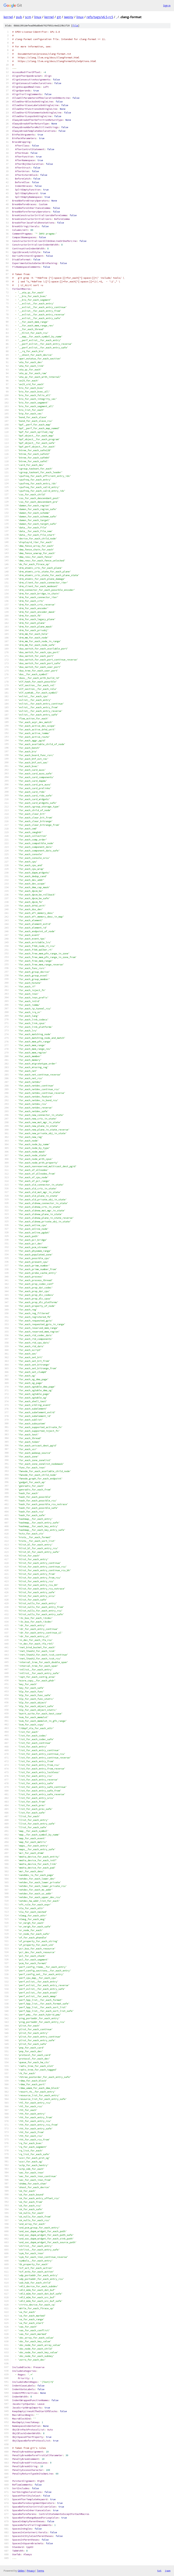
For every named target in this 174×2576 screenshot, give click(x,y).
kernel (8, 17)
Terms (40, 2570)
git (59, 17)
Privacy (31, 2570)
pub (19, 17)
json (167, 2570)
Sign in (166, 5)
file (75, 25)
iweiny (68, 17)
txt (159, 2570)
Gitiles (21, 2570)
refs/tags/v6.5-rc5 (99, 17)
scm (28, 17)
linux (37, 17)
